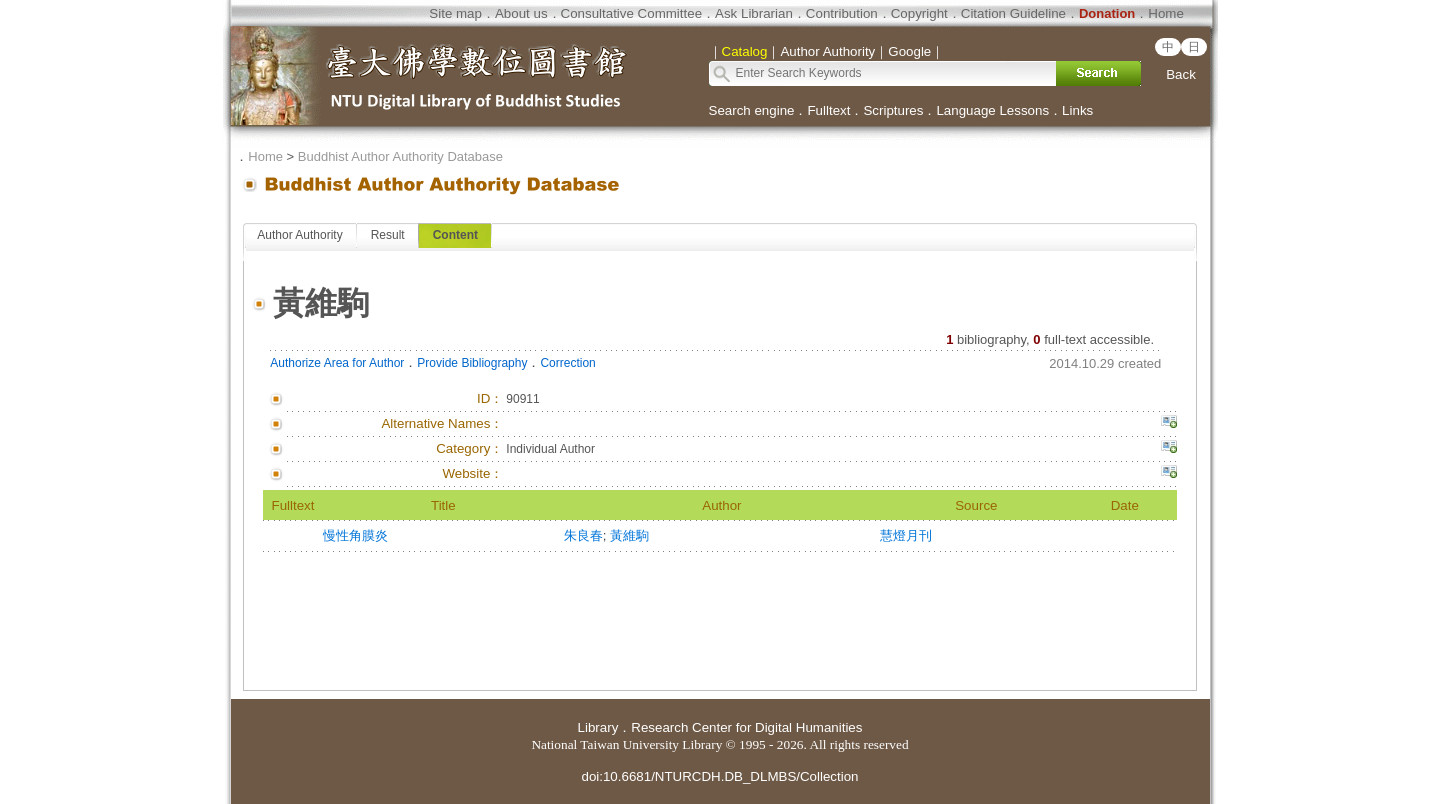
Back (1181, 74)
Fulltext (828, 110)
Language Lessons (992, 110)
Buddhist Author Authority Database (400, 156)
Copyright (919, 13)
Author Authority (299, 235)
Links (1077, 110)
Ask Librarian (754, 13)
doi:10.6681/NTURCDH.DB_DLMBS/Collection (719, 776)
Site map (455, 13)
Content (455, 235)
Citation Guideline (1013, 13)
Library (598, 727)
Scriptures (893, 110)
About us (521, 13)
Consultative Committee (631, 13)
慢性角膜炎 (355, 535)
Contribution (842, 13)
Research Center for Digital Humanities (746, 727)
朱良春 (583, 535)
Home (1166, 13)
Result (388, 235)
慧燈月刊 (906, 535)
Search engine (752, 110)
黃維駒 (629, 535)
